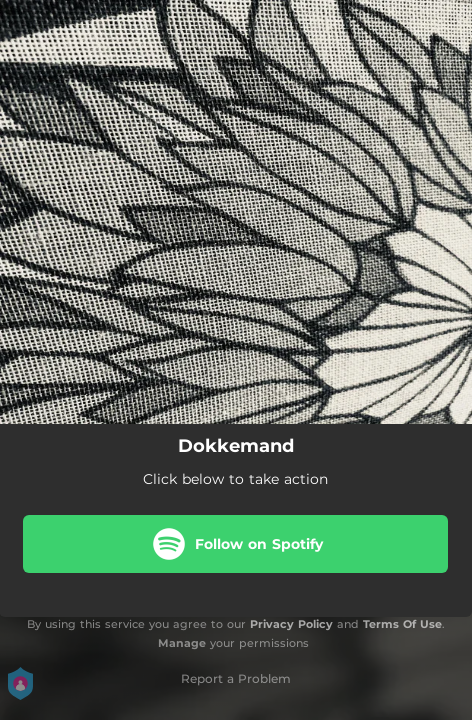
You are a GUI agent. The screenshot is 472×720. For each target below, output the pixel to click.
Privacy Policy (291, 624)
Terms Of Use (402, 624)
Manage (182, 643)
